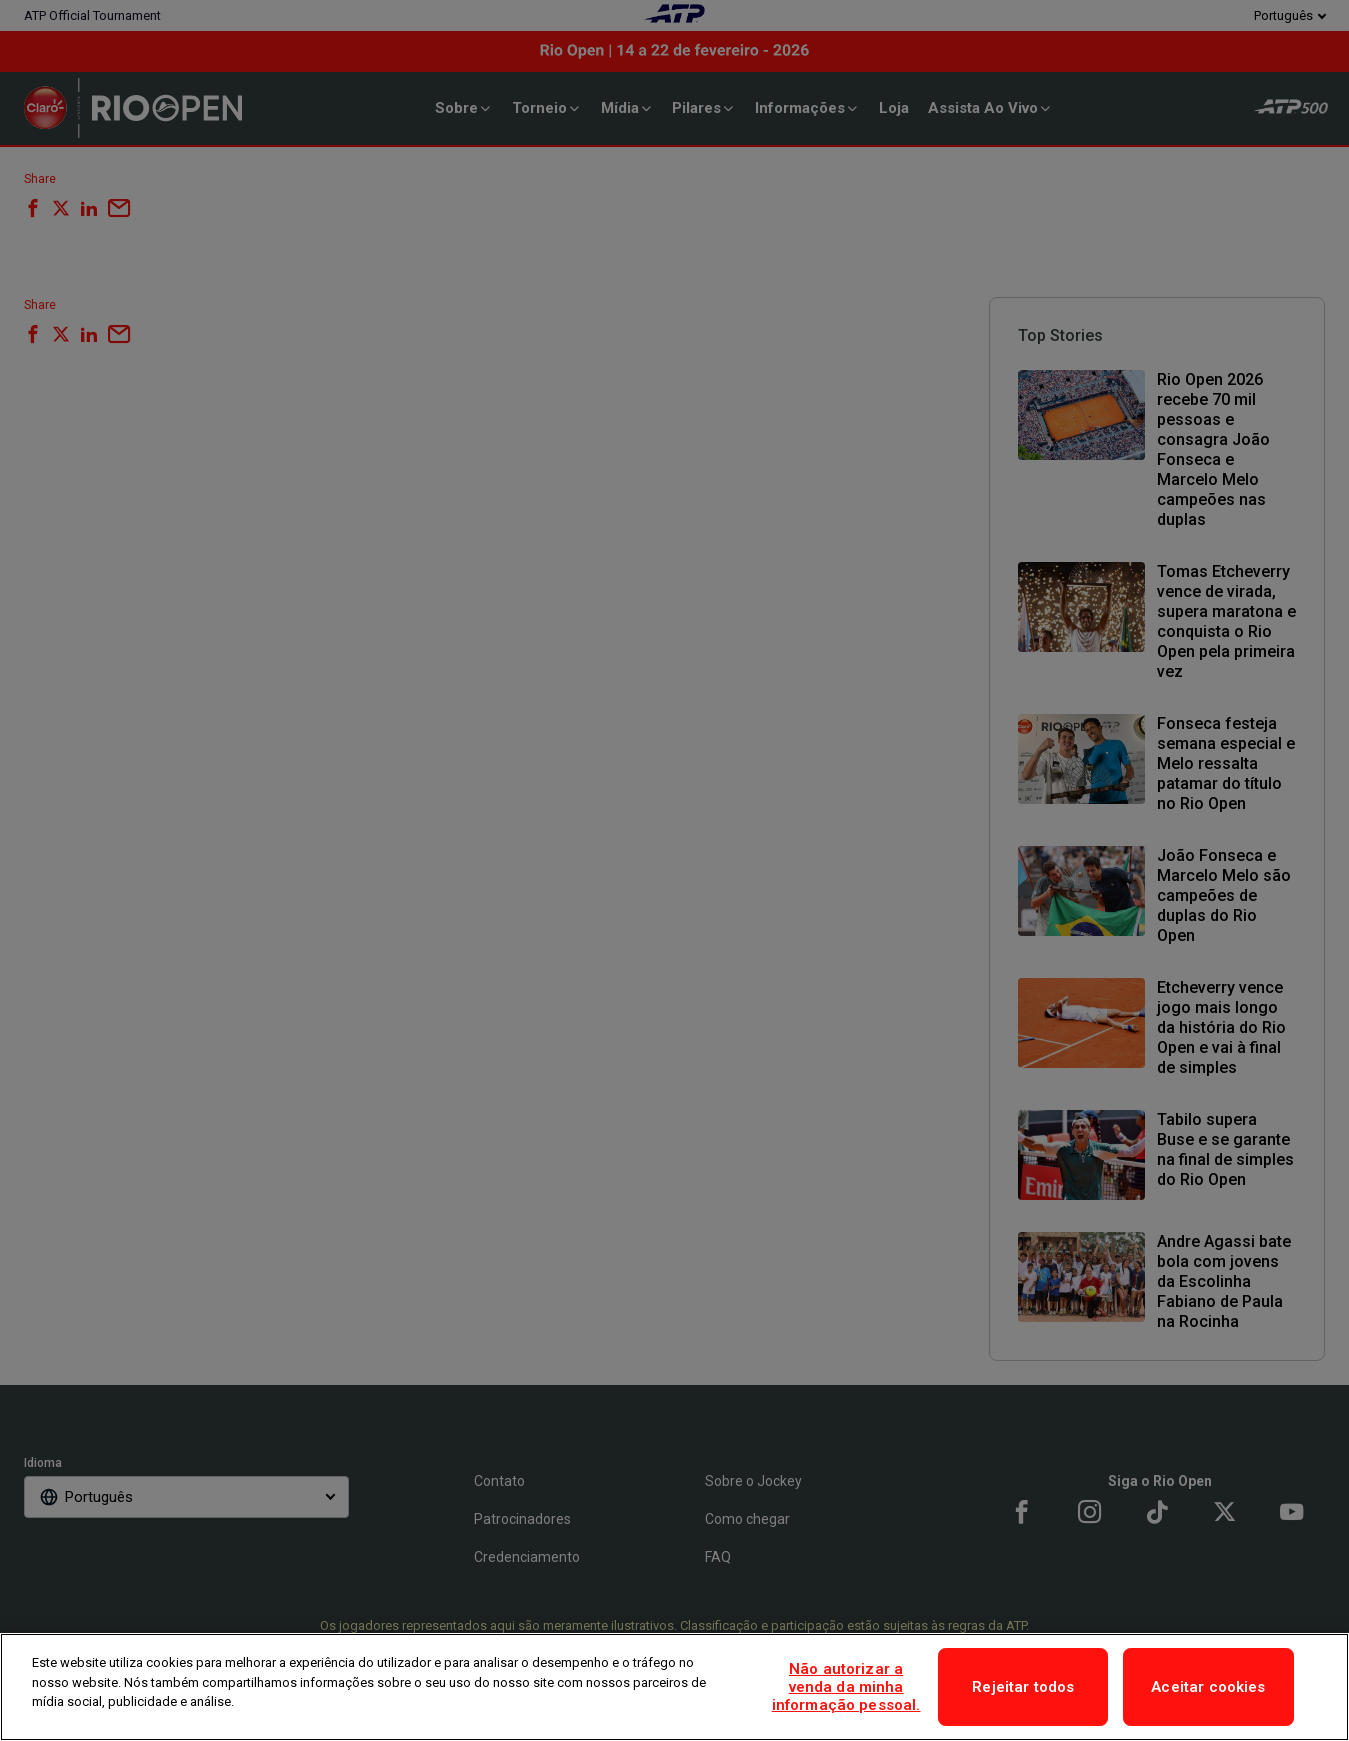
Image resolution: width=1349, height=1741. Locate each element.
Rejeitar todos (1023, 1687)
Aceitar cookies (1208, 1687)
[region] (674, 1687)
